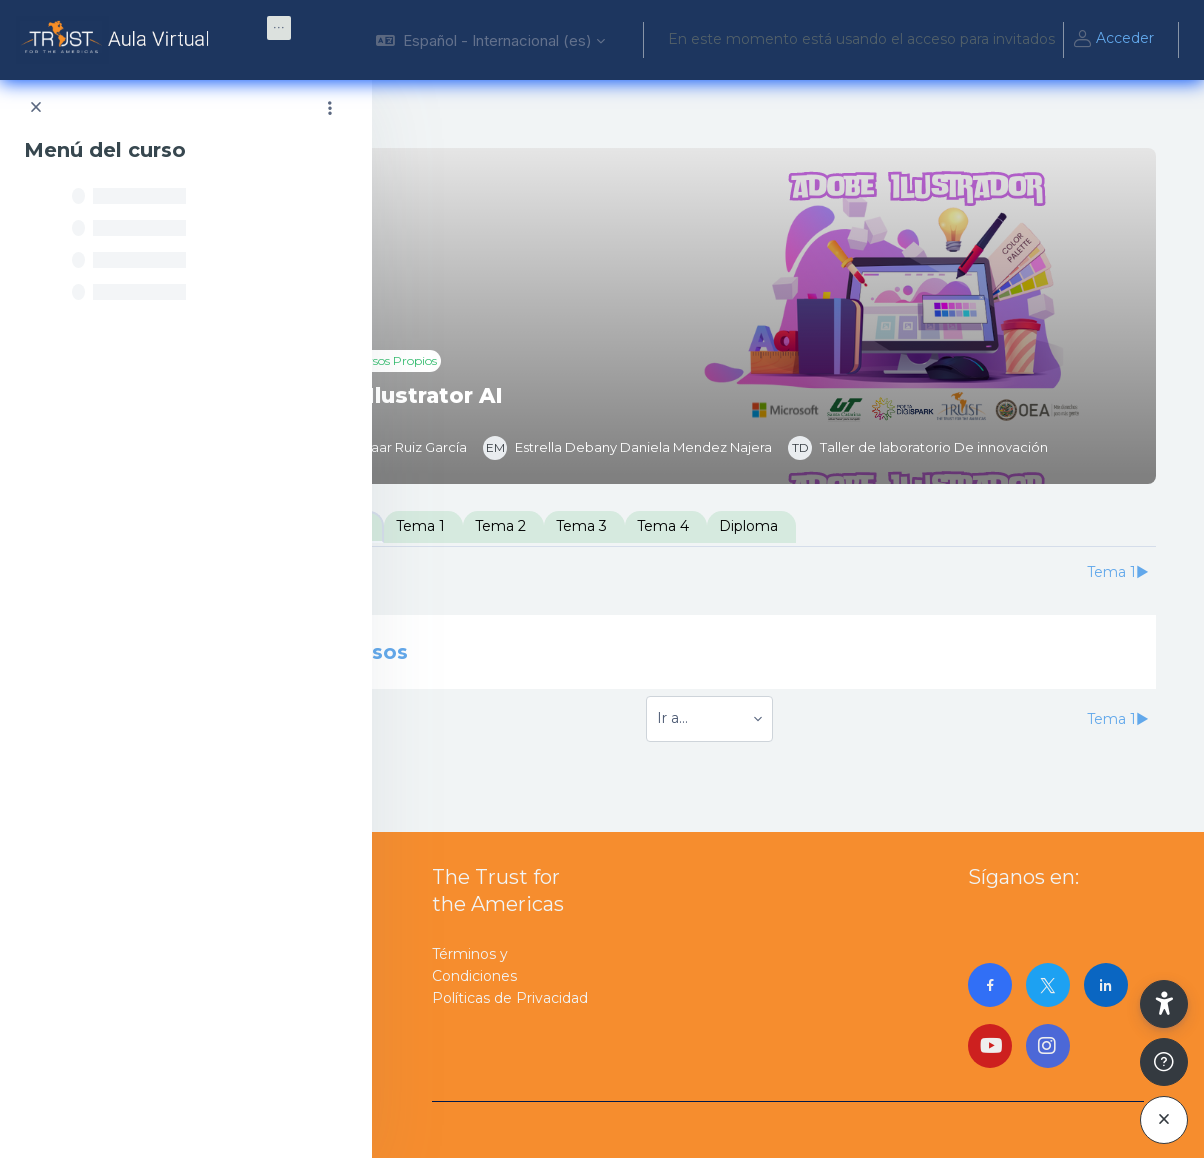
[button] (490, 40)
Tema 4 (821, 526)
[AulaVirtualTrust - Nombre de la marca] (117, 40)
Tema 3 (739, 526)
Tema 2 (658, 526)
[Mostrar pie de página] (1164, 1062)
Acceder (1113, 40)
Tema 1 (578, 526)
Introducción (479, 526)
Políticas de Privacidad (510, 998)
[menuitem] (279, 28)
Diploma (906, 526)
